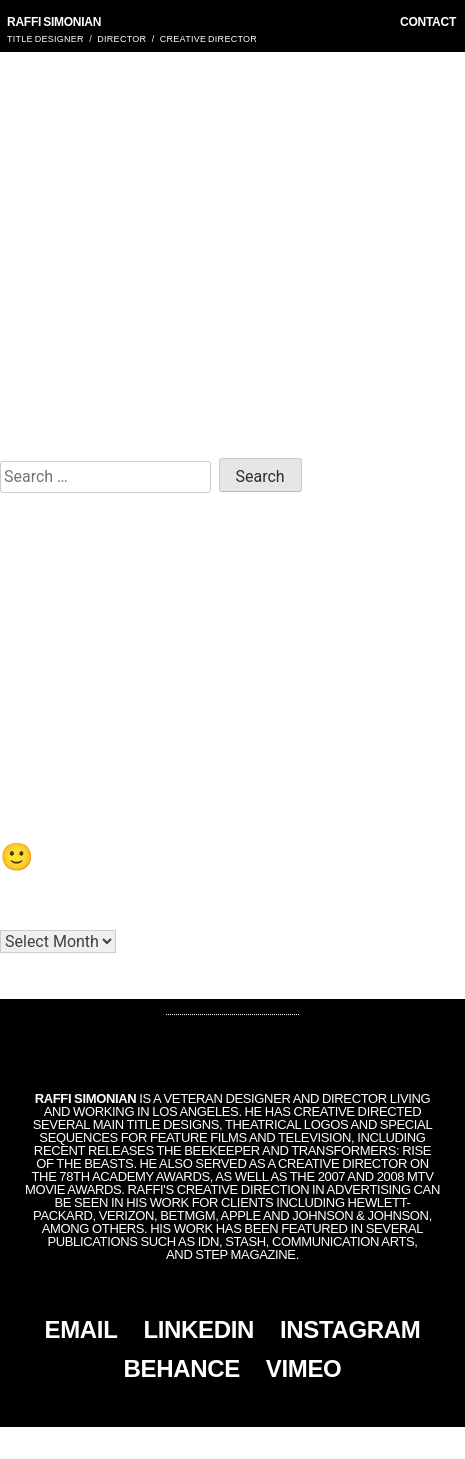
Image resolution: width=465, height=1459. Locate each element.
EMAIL (81, 1329)
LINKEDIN (198, 1329)
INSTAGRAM (350, 1329)
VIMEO (304, 1368)
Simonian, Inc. (199, 1443)
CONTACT (428, 22)
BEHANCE (182, 1368)
